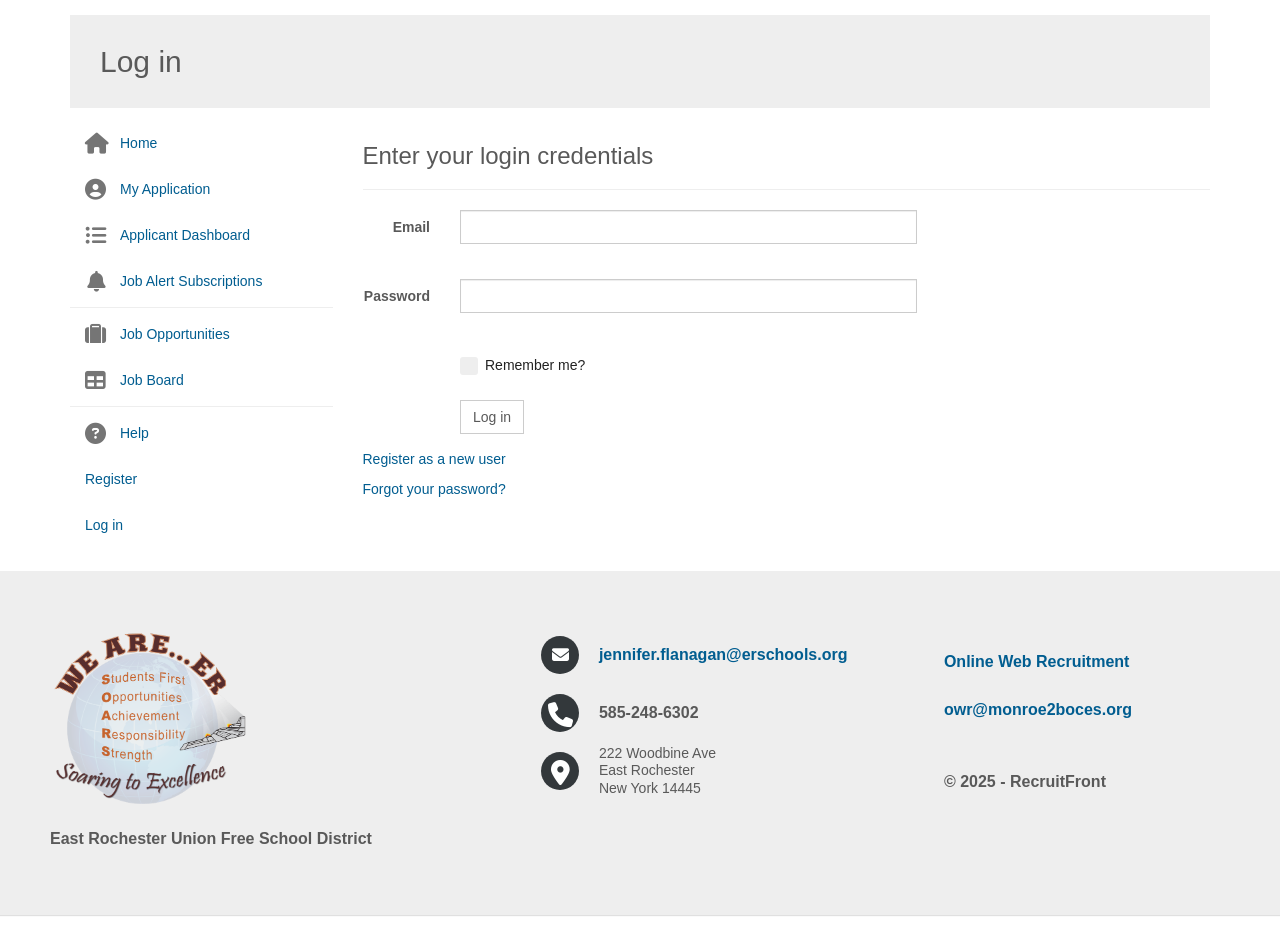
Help (134, 433)
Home (138, 143)
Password (397, 296)
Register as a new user (434, 459)
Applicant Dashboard (185, 235)
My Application (165, 189)
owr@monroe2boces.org (1038, 709)
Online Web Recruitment (1037, 661)
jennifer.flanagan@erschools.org (723, 654)
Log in (104, 525)
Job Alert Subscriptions (191, 281)
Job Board (152, 380)
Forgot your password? (434, 489)
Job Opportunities (175, 334)
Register (111, 479)
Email (411, 227)
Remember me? (535, 365)
